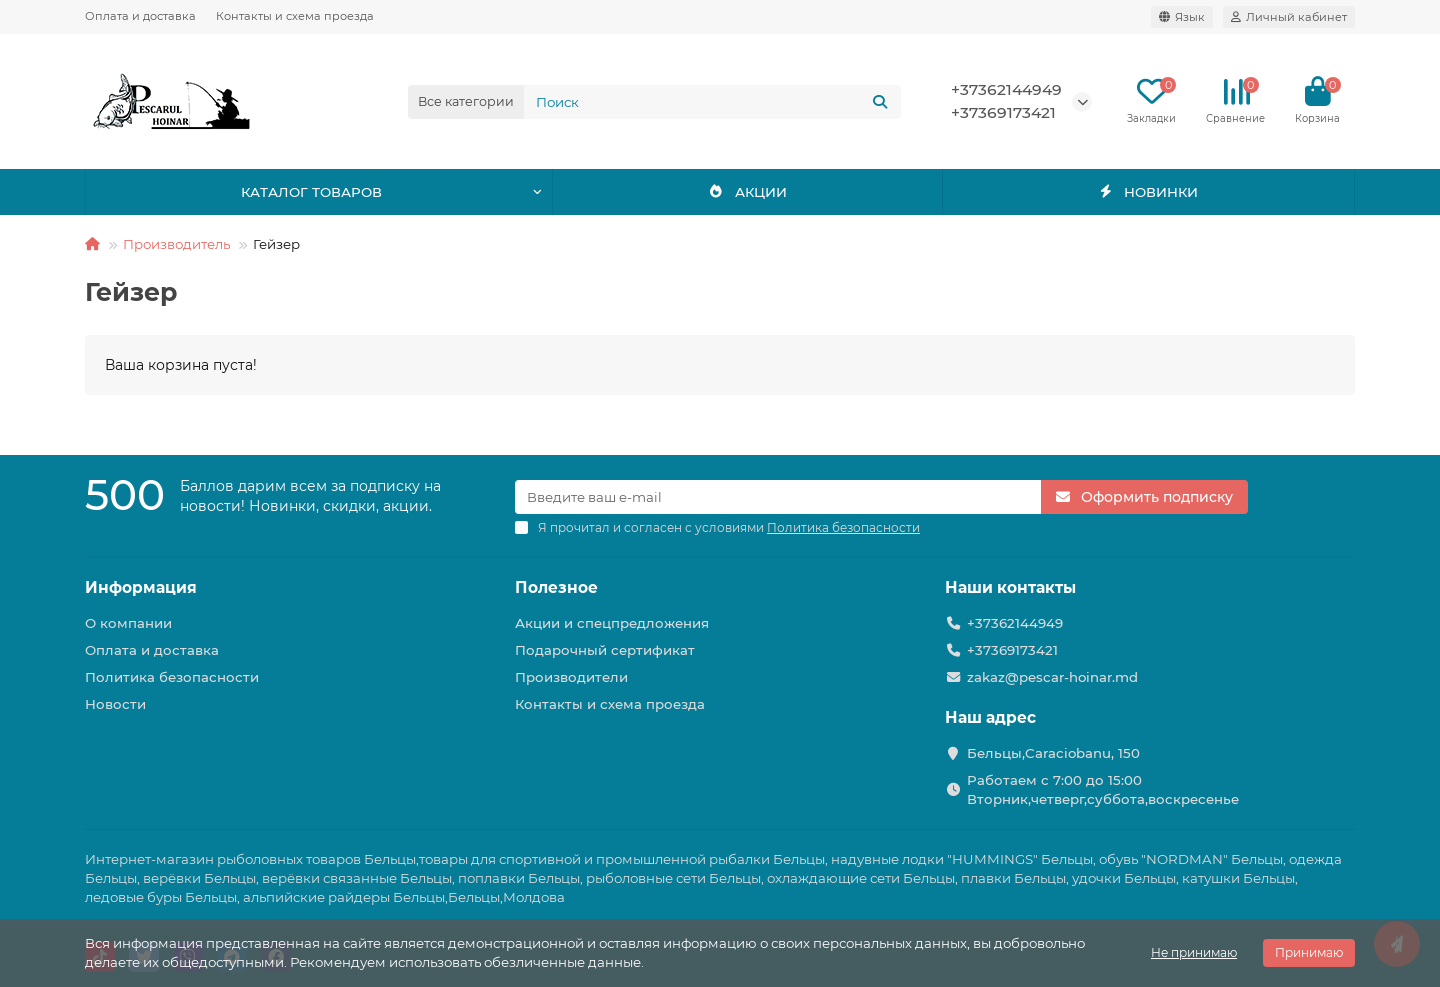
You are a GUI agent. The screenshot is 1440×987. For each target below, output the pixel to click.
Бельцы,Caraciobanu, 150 (1053, 753)
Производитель (176, 244)
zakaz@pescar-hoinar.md (1052, 677)
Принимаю (1309, 952)
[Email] (778, 497)
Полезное (556, 587)
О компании (128, 623)
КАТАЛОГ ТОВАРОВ (311, 192)
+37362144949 (1006, 89)
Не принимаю (1194, 952)
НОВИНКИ (1148, 192)
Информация (141, 587)
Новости (115, 704)
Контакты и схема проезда (295, 16)
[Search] (713, 102)
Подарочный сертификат (605, 650)
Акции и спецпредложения (612, 623)
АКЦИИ (747, 192)
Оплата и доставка (140, 16)
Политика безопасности (172, 677)
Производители (571, 677)
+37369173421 (1003, 112)
